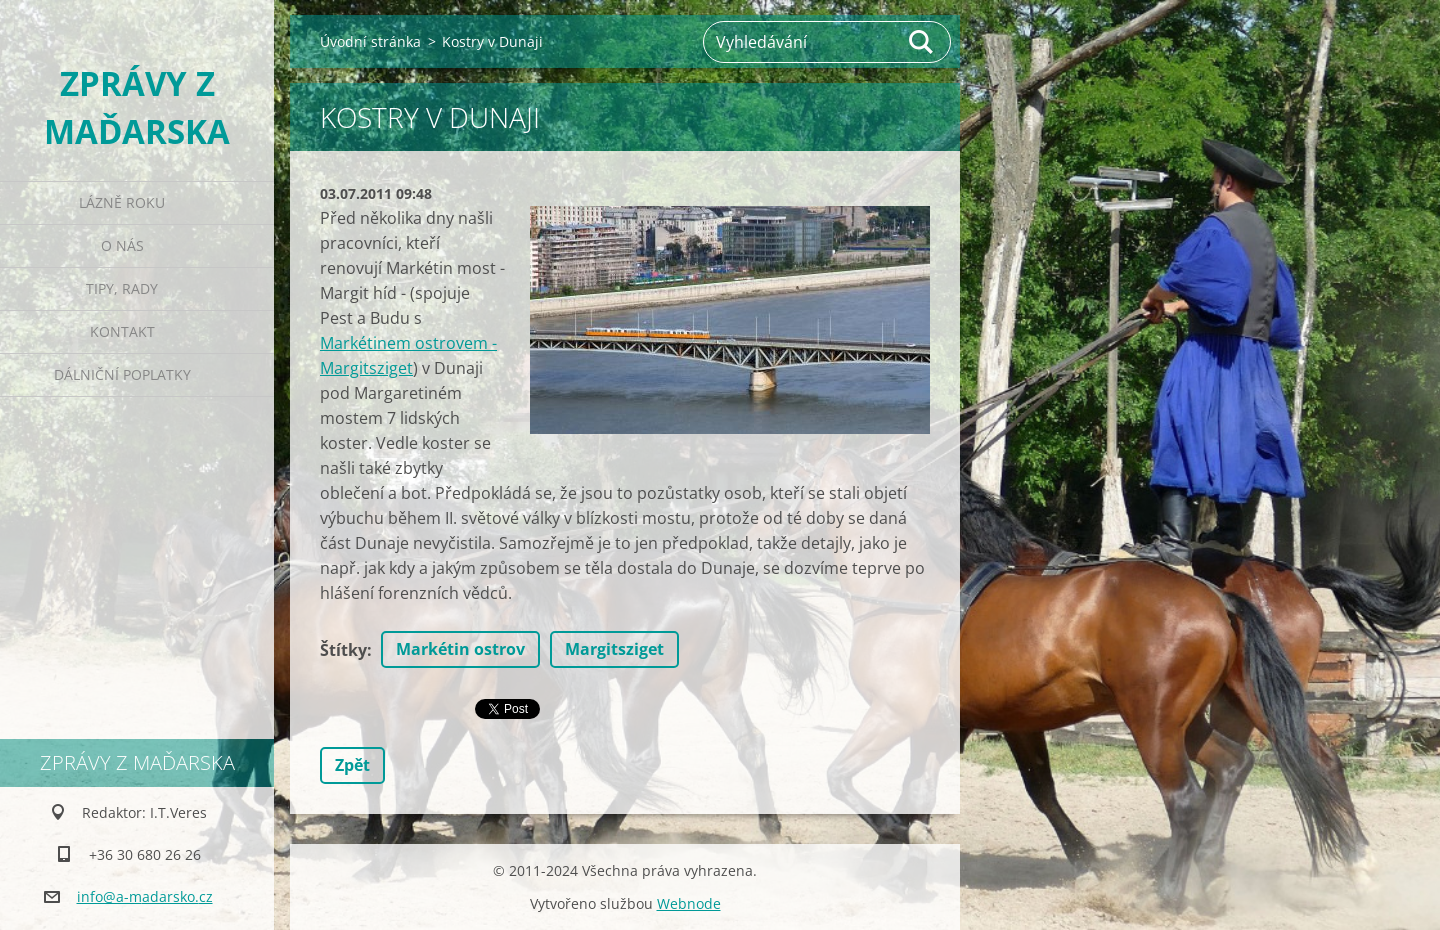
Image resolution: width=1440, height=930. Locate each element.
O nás (122, 245)
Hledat (922, 42)
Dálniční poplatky (122, 374)
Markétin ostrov (460, 649)
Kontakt (122, 331)
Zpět (352, 765)
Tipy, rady (122, 288)
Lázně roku (122, 202)
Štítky (343, 650)
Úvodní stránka (370, 41)
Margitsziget (614, 649)
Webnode (689, 903)
